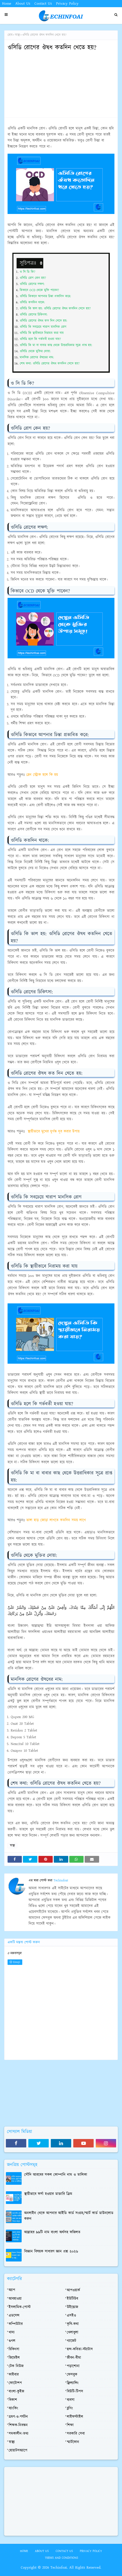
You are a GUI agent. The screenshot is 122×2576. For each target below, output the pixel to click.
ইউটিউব (72, 2299)
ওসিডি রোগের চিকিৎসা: (33, 314)
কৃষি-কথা (73, 2324)
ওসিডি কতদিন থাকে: (32, 302)
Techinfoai (60, 1880)
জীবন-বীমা (74, 2358)
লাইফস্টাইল (75, 2417)
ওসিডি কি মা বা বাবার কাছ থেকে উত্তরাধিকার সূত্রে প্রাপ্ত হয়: (56, 345)
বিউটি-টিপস (75, 2391)
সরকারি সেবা (76, 2433)
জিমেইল (14, 2358)
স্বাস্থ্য (17, 35)
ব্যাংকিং (13, 2408)
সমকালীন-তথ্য (18, 2433)
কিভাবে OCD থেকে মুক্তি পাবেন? (39, 290)
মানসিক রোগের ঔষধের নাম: (37, 357)
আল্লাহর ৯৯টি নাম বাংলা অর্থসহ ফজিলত (52, 2232)
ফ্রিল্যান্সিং (73, 2383)
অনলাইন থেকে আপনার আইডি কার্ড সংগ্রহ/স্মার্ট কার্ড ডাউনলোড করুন (68, 2216)
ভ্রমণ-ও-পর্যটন (18, 2417)
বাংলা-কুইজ (16, 2391)
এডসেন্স (14, 2315)
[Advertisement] (61, 84)
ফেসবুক (72, 2374)
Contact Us (43, 3)
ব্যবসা (71, 2400)
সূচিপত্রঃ (29, 263)
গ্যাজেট (71, 2341)
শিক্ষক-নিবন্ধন (18, 2425)
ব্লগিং (70, 2408)
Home (6, 3)
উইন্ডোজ (72, 2307)
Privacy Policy (67, 3)
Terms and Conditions (61, 2558)
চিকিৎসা (14, 2349)
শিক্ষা (70, 2425)
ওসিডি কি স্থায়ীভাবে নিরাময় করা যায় (42, 333)
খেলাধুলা (72, 2332)
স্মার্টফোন (73, 2442)
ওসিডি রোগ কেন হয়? (33, 278)
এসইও (71, 2315)
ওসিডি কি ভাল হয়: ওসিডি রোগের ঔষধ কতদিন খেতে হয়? (55, 308)
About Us (22, 3)
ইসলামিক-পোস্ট (20, 2307)
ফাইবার (14, 2374)
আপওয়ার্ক (73, 2290)
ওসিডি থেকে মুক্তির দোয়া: (35, 351)
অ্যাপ (12, 2290)
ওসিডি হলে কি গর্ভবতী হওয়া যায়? (40, 339)
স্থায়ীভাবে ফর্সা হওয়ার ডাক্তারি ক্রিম (48, 2194)
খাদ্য (11, 2332)
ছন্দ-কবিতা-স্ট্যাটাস (80, 2349)
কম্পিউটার (16, 2324)
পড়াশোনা (73, 2366)
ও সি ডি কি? (27, 271)
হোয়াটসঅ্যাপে (18, 2450)
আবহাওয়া (15, 2299)
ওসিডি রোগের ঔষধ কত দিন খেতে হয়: (43, 320)
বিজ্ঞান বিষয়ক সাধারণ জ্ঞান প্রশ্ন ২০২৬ (51, 2251)
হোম (10, 35)
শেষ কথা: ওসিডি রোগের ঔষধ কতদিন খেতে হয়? (50, 363)
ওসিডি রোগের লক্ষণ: (32, 284)
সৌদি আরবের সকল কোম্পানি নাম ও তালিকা (55, 2175)
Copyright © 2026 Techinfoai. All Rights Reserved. (61, 2567)
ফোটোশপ (15, 2383)
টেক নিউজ (16, 2366)
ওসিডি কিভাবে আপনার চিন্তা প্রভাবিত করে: (45, 296)
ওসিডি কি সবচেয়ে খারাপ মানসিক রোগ (43, 326)
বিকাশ (13, 2400)
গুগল (12, 2341)
